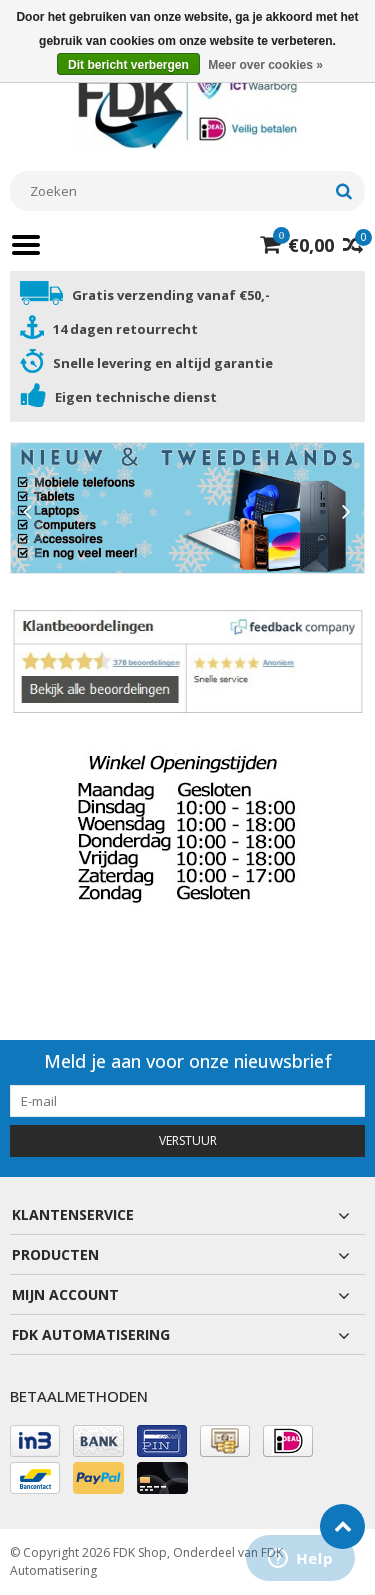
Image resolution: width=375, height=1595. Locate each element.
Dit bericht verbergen (128, 65)
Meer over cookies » (265, 65)
